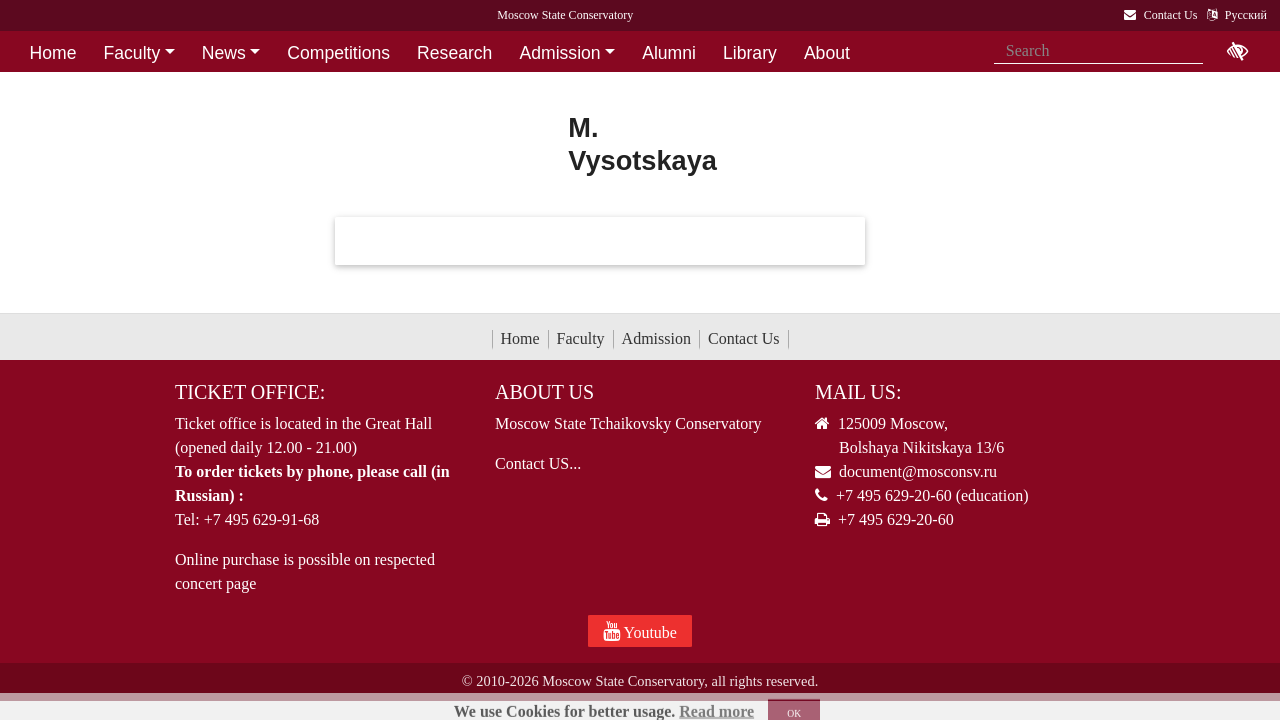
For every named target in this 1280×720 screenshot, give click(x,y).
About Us (544, 392)
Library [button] (750, 53)
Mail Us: (858, 392)
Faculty (581, 338)
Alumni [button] (669, 53)
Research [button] (454, 53)
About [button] (827, 53)
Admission (656, 338)
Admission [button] (559, 53)
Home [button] (53, 53)
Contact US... (538, 463)
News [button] (224, 53)
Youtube (640, 631)
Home (520, 338)
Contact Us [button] (73, 85)
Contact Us (744, 338)
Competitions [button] (338, 53)
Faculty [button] (132, 53)
